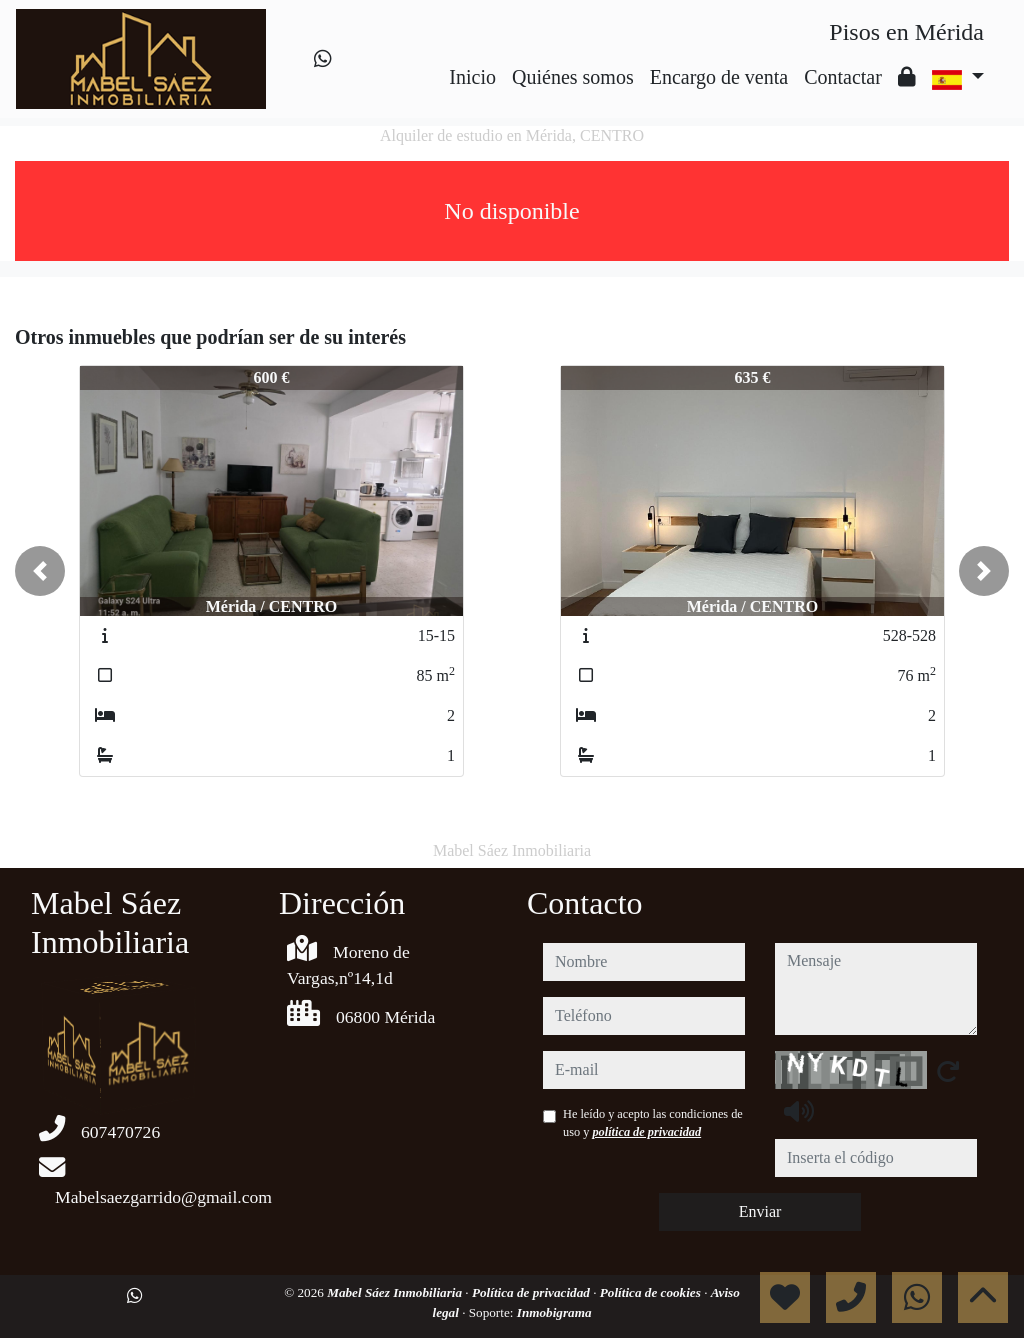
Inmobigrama (554, 1312)
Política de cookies (652, 1292)
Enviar (760, 1211)
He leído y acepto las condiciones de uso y (653, 1123)
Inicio (472, 77)
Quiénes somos (573, 77)
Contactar (843, 77)
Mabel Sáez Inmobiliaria (396, 1292)
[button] (40, 571)
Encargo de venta (719, 77)
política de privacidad (646, 1132)
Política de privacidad (532, 1292)
